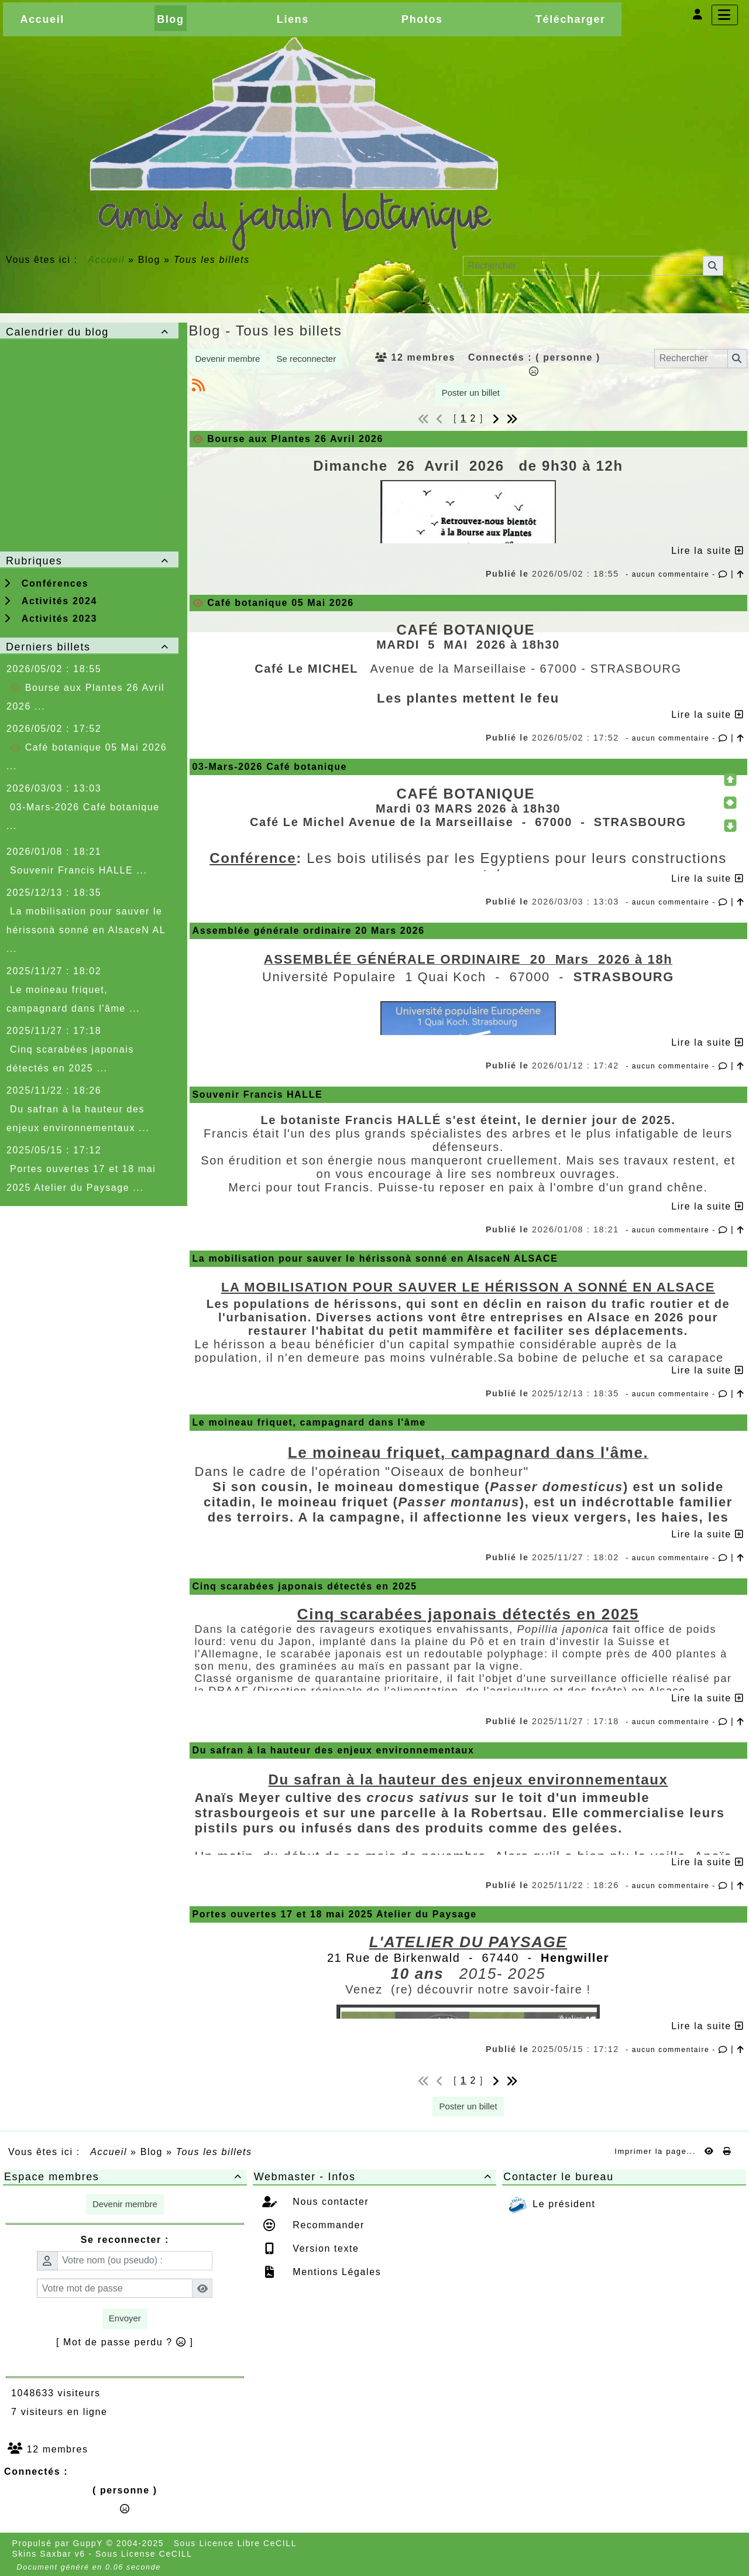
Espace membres (125, 2177)
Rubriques (89, 561)
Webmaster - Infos (375, 2177)
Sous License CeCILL (144, 2553)
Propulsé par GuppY (59, 2543)
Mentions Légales (335, 2272)
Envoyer (125, 2318)
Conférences (46, 583)
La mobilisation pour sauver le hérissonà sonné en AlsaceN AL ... (86, 930)
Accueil (106, 260)
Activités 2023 (50, 619)
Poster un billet (471, 393)
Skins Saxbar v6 (48, 2553)
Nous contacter (329, 2202)
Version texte (324, 2248)
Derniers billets (89, 647)
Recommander (327, 2225)
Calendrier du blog (89, 332)
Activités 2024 (50, 601)
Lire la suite (707, 551)
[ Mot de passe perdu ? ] (125, 2342)
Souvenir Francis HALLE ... (78, 870)
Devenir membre (227, 359)
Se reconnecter (306, 359)
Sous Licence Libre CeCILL (237, 2543)
